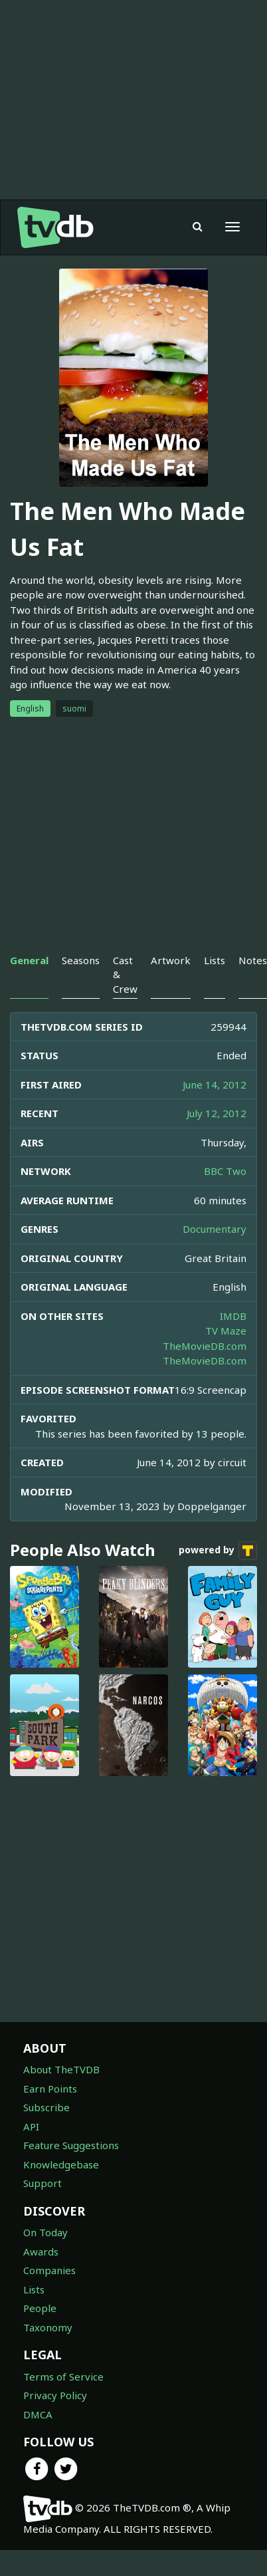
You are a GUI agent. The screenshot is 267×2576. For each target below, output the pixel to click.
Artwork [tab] (171, 960)
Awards (40, 2251)
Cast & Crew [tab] (125, 974)
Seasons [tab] (81, 960)
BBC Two (225, 1171)
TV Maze (225, 1330)
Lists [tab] (214, 960)
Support (42, 2183)
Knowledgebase (61, 2164)
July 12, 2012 (216, 1113)
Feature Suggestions (71, 2145)
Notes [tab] (252, 960)
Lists (33, 2289)
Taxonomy (47, 2327)
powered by (218, 1550)
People (39, 2308)
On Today (45, 2232)
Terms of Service (63, 2376)
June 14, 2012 (214, 1084)
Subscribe (46, 2107)
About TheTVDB (61, 2069)
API (31, 2126)
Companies (49, 2270)
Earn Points (50, 2088)
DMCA (37, 2414)
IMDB (233, 1316)
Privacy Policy (55, 2395)
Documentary (214, 1228)
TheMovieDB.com (204, 1345)
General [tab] (29, 960)
